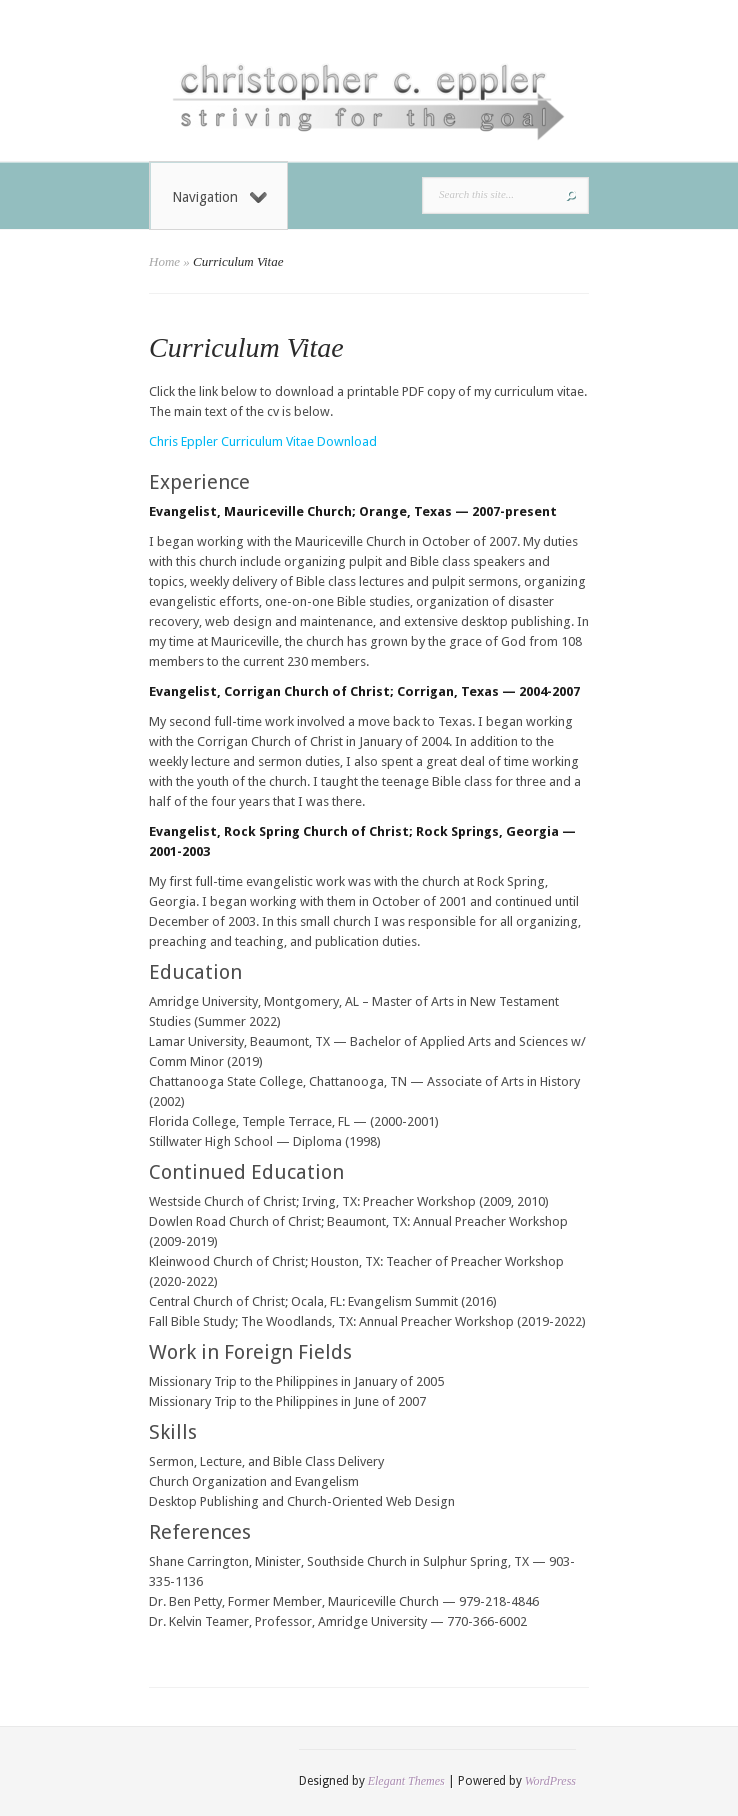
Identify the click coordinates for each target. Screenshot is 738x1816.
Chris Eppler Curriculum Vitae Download (263, 441)
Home (164, 261)
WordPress (550, 1781)
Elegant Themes (406, 1781)
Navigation (219, 197)
